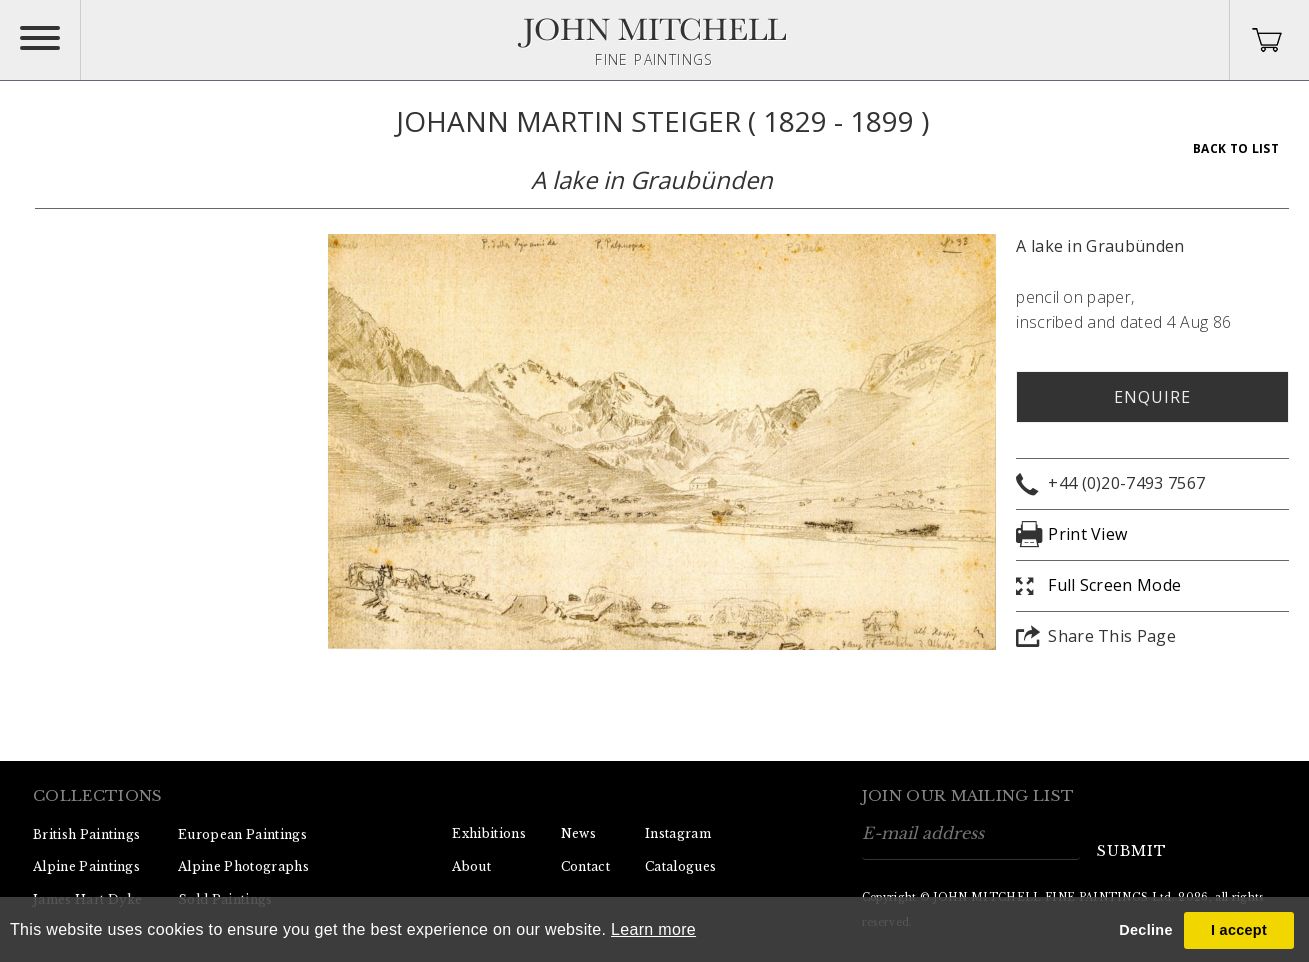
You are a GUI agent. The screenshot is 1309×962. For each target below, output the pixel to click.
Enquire (1152, 397)
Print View (1087, 534)
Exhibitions (489, 833)
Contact (585, 866)
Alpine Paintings (86, 866)
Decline (1145, 930)
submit (1132, 851)
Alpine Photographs (243, 866)
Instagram (678, 833)
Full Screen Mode (1114, 585)
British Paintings (86, 834)
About (471, 866)
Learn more (653, 929)
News (578, 833)
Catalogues (680, 866)
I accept (1239, 930)
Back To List (1236, 148)
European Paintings (242, 834)
